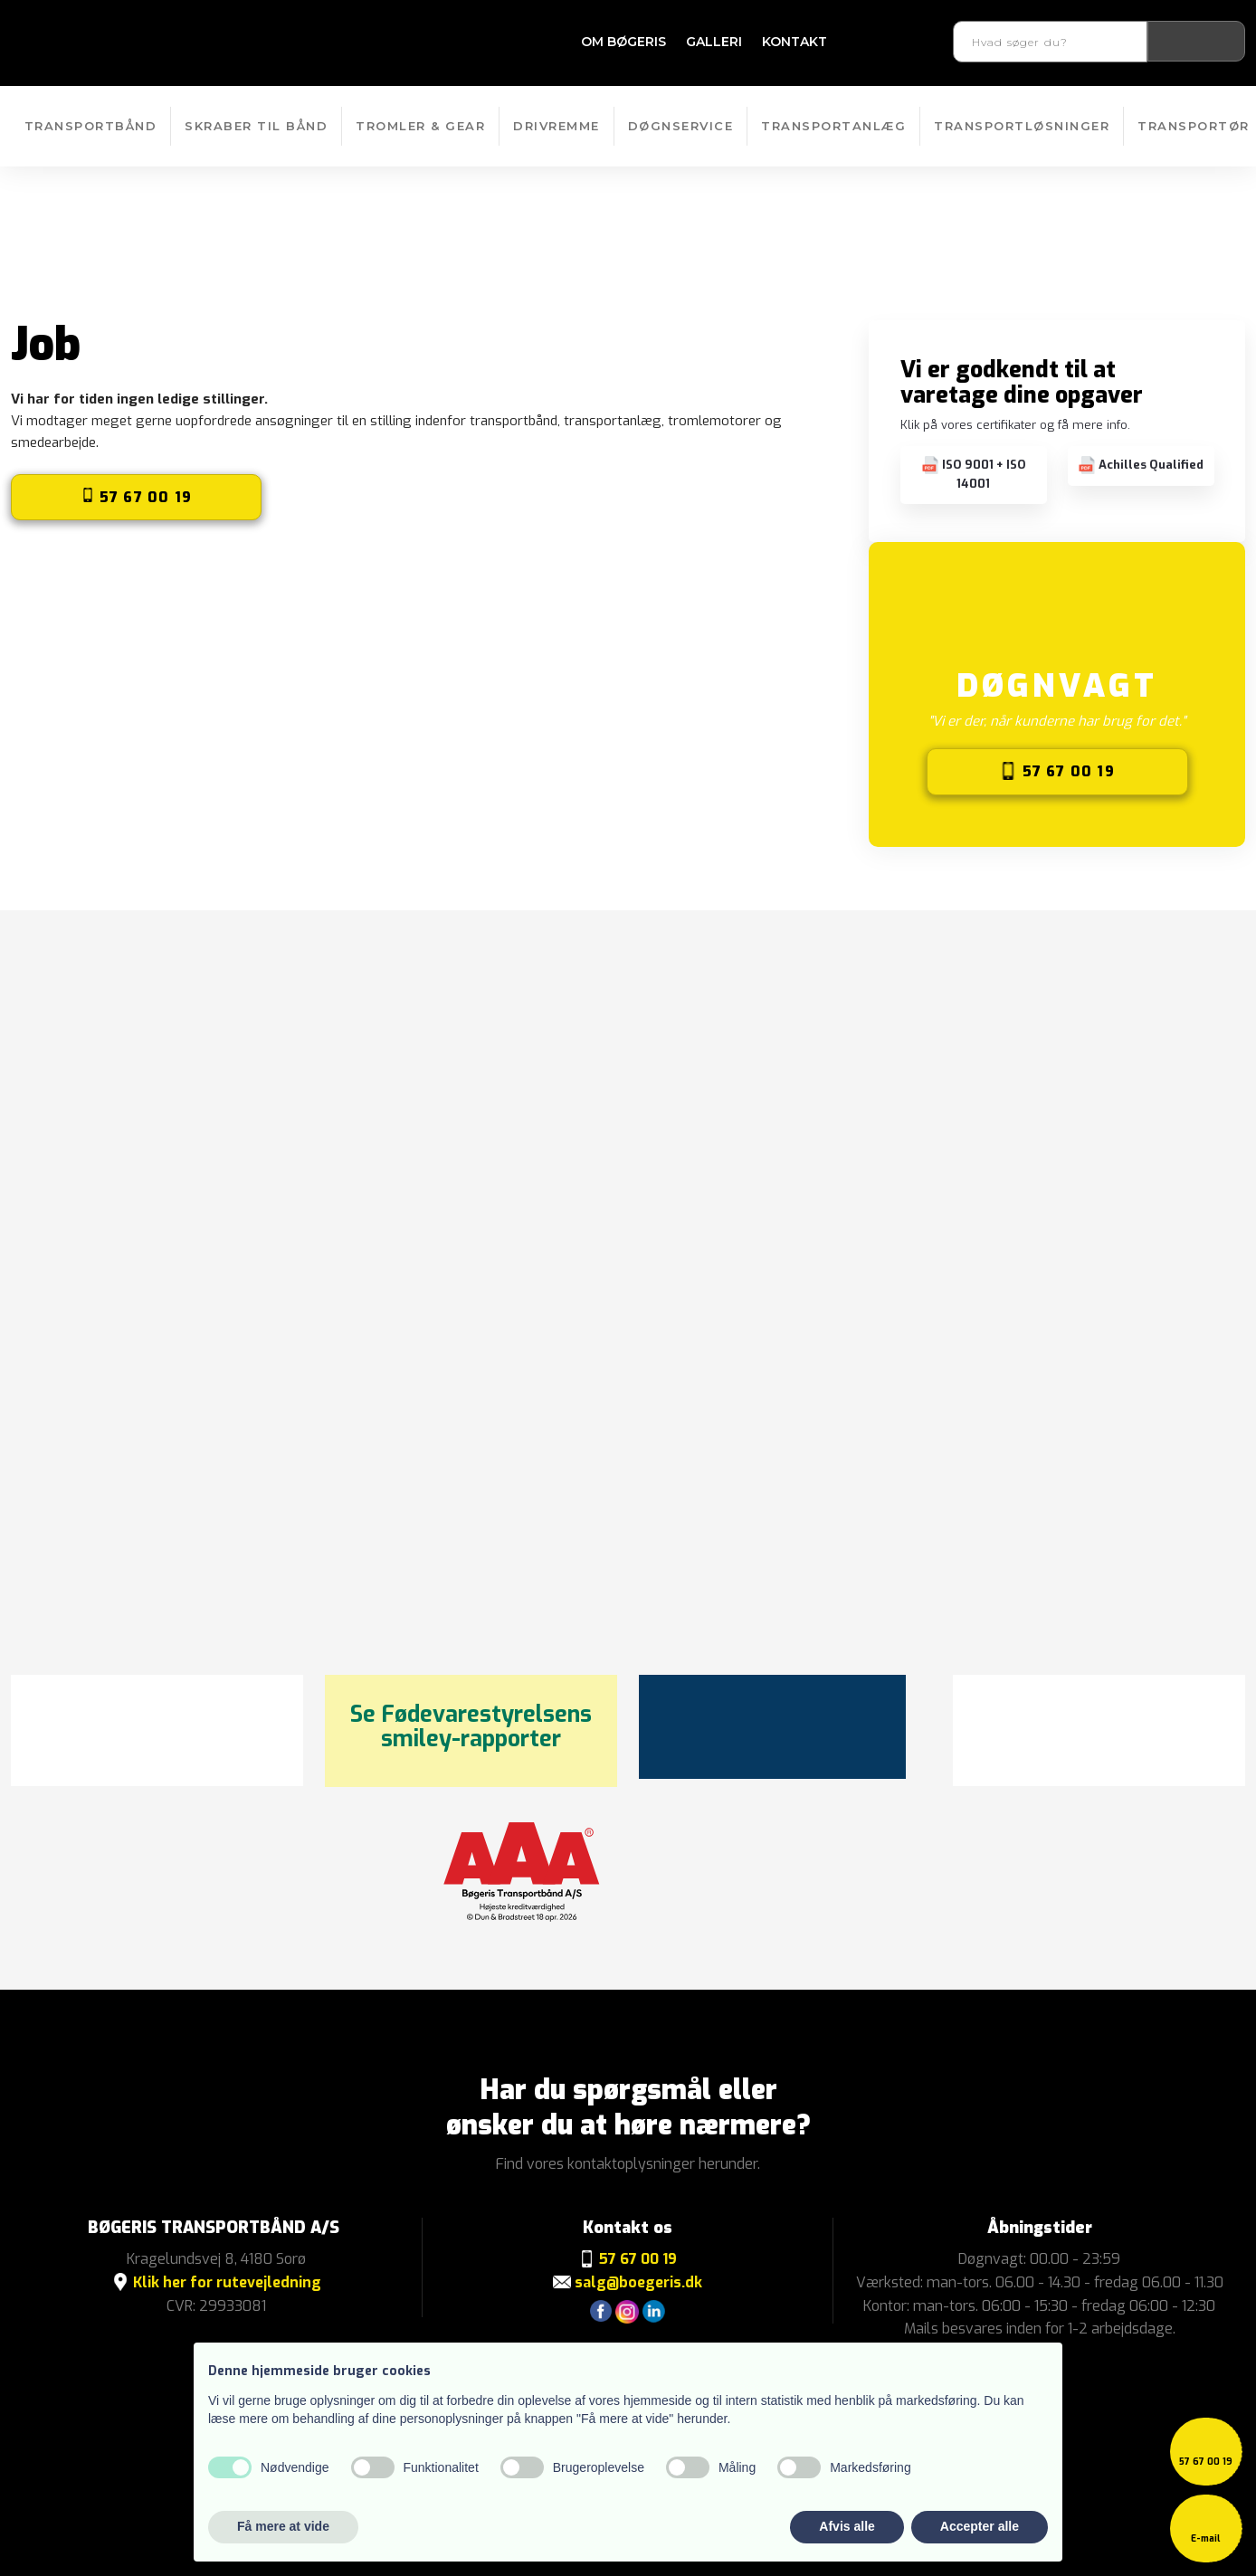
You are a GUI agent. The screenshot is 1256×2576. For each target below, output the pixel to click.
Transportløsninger (1021, 126)
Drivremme (556, 126)
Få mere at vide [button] (283, 2526)
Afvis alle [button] (846, 2526)
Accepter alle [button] (979, 2526)
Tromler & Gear (420, 126)
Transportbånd (90, 126)
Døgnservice (681, 126)
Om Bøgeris (623, 41)
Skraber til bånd (256, 126)
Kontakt (794, 41)
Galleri (714, 41)
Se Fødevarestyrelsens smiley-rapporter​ (471, 1726)
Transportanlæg (833, 126)
